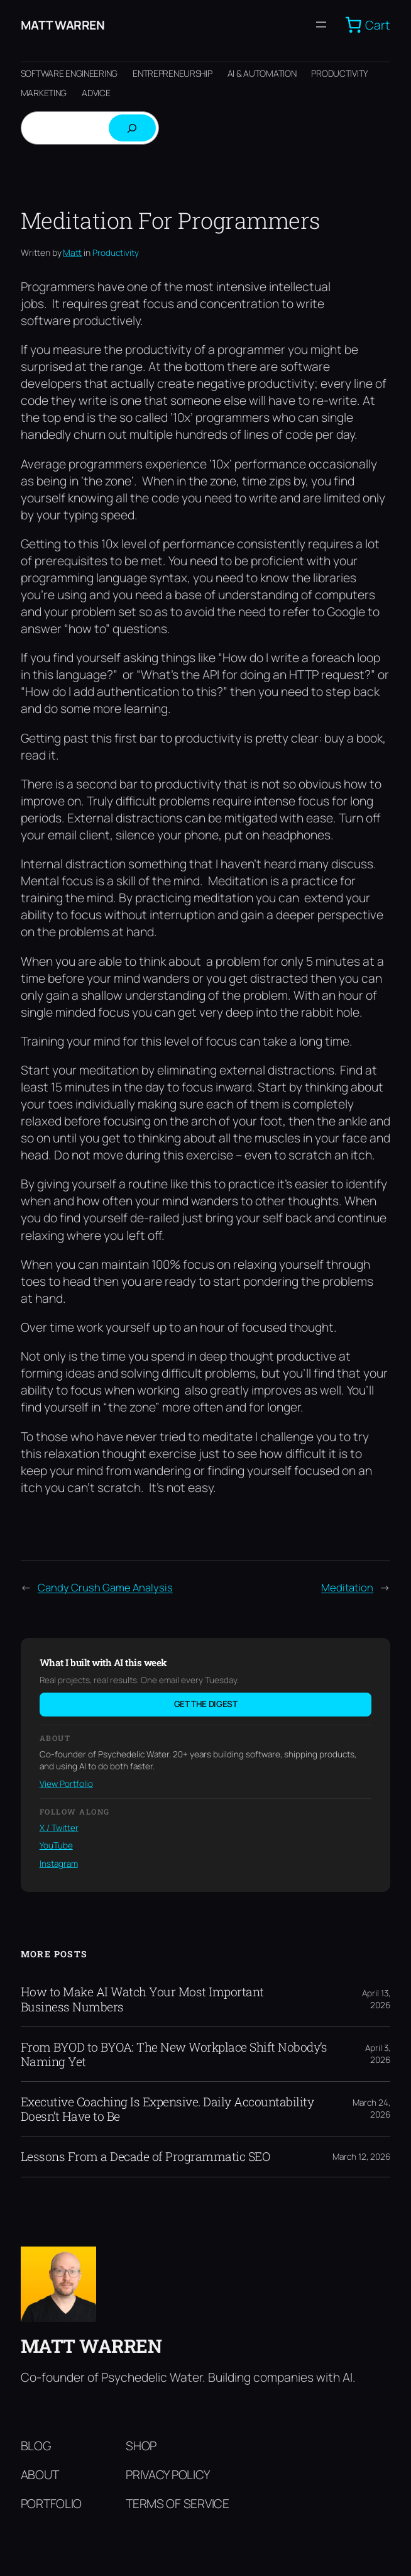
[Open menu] (321, 24)
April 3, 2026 (377, 2053)
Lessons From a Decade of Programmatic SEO (145, 2156)
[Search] (132, 127)
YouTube (56, 1845)
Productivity (115, 252)
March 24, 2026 (371, 2108)
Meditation (347, 1587)
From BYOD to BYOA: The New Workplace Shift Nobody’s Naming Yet (174, 2054)
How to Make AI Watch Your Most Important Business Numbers (142, 1998)
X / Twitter (59, 1827)
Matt (72, 252)
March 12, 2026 (361, 2156)
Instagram (59, 1863)
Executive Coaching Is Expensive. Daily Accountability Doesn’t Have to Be (167, 2108)
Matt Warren (63, 24)
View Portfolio (66, 1783)
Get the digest (206, 1704)
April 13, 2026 (376, 1999)
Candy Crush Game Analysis (105, 1587)
